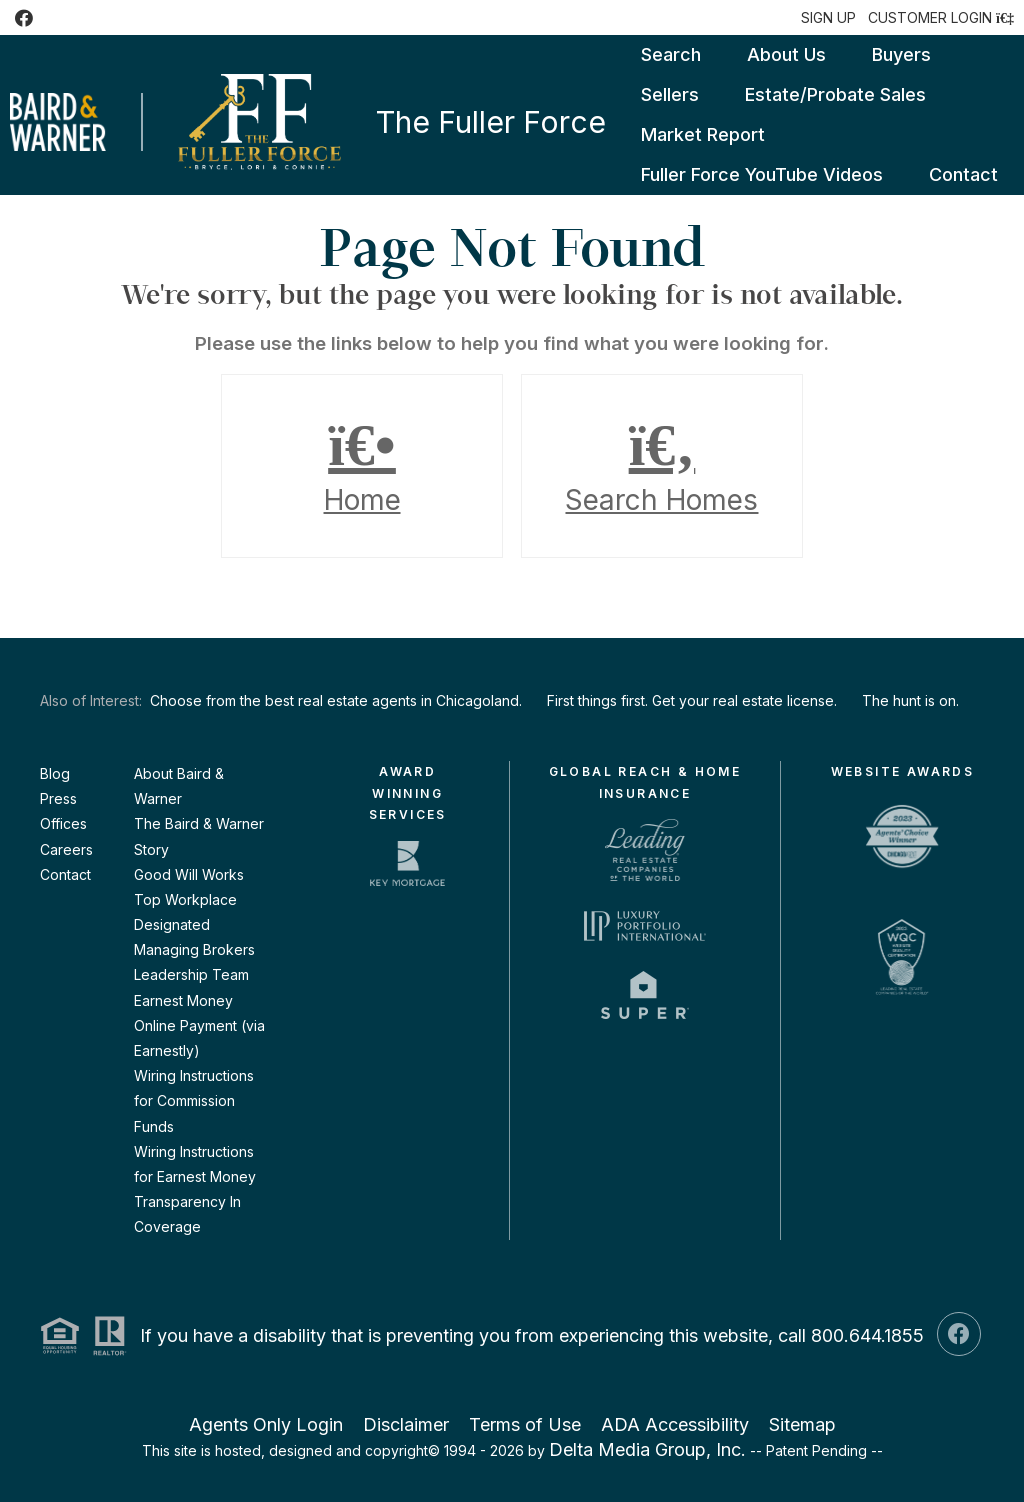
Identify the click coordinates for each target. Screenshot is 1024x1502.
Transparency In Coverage (187, 1214)
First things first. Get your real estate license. (692, 700)
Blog (55, 773)
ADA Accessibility (675, 1424)
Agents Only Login (266, 1424)
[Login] (941, 17)
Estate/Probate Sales (835, 94)
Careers (66, 849)
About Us (786, 54)
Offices (63, 823)
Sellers (670, 94)
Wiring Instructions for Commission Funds (194, 1100)
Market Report (703, 134)
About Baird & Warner (179, 786)
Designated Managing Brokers (194, 937)
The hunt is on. (910, 700)
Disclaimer (406, 1424)
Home (362, 466)
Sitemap (802, 1424)
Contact (963, 174)
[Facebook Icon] (24, 18)
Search (671, 54)
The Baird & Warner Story (199, 836)
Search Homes (662, 466)
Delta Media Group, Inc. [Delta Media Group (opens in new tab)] (647, 1449)
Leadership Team (191, 974)
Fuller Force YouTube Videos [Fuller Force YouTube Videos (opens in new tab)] (762, 174)
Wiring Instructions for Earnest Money (195, 1164)
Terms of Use (525, 1424)
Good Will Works (189, 874)
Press (58, 798)
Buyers (901, 54)
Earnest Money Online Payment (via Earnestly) (199, 1025)
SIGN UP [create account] (828, 17)
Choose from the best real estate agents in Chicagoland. (336, 700)
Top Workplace (185, 899)
